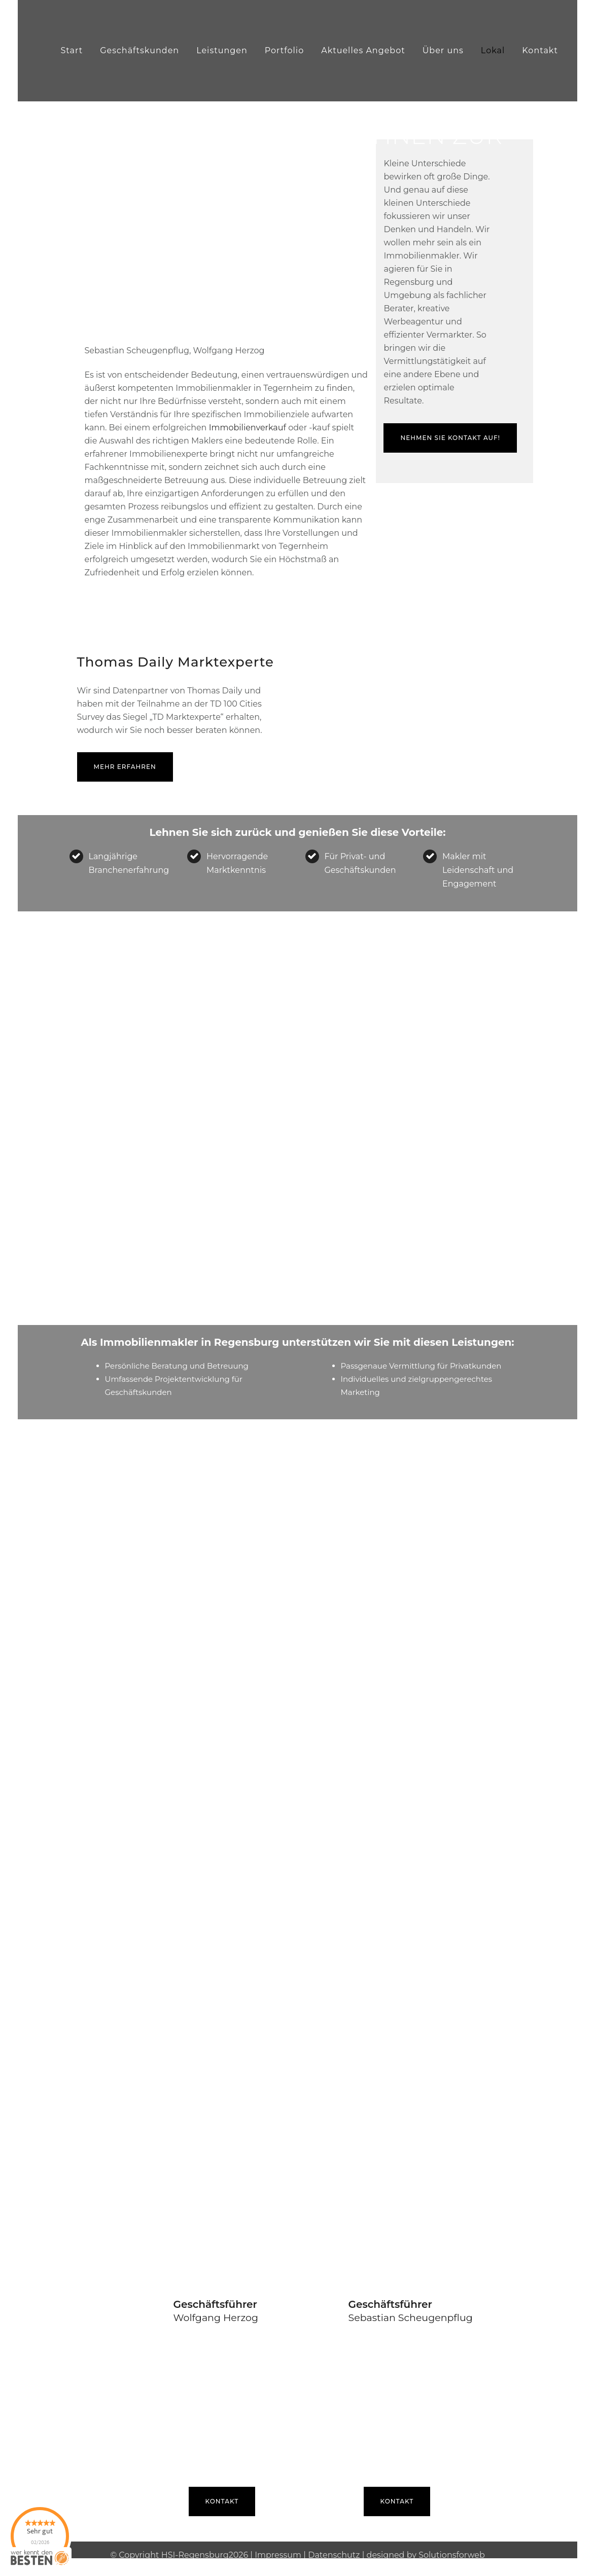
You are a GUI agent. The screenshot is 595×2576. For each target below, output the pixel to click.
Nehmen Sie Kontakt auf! (450, 427)
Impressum (278, 2544)
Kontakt (222, 2491)
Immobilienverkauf (247, 417)
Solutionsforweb (451, 2544)
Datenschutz (334, 2544)
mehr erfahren (125, 756)
